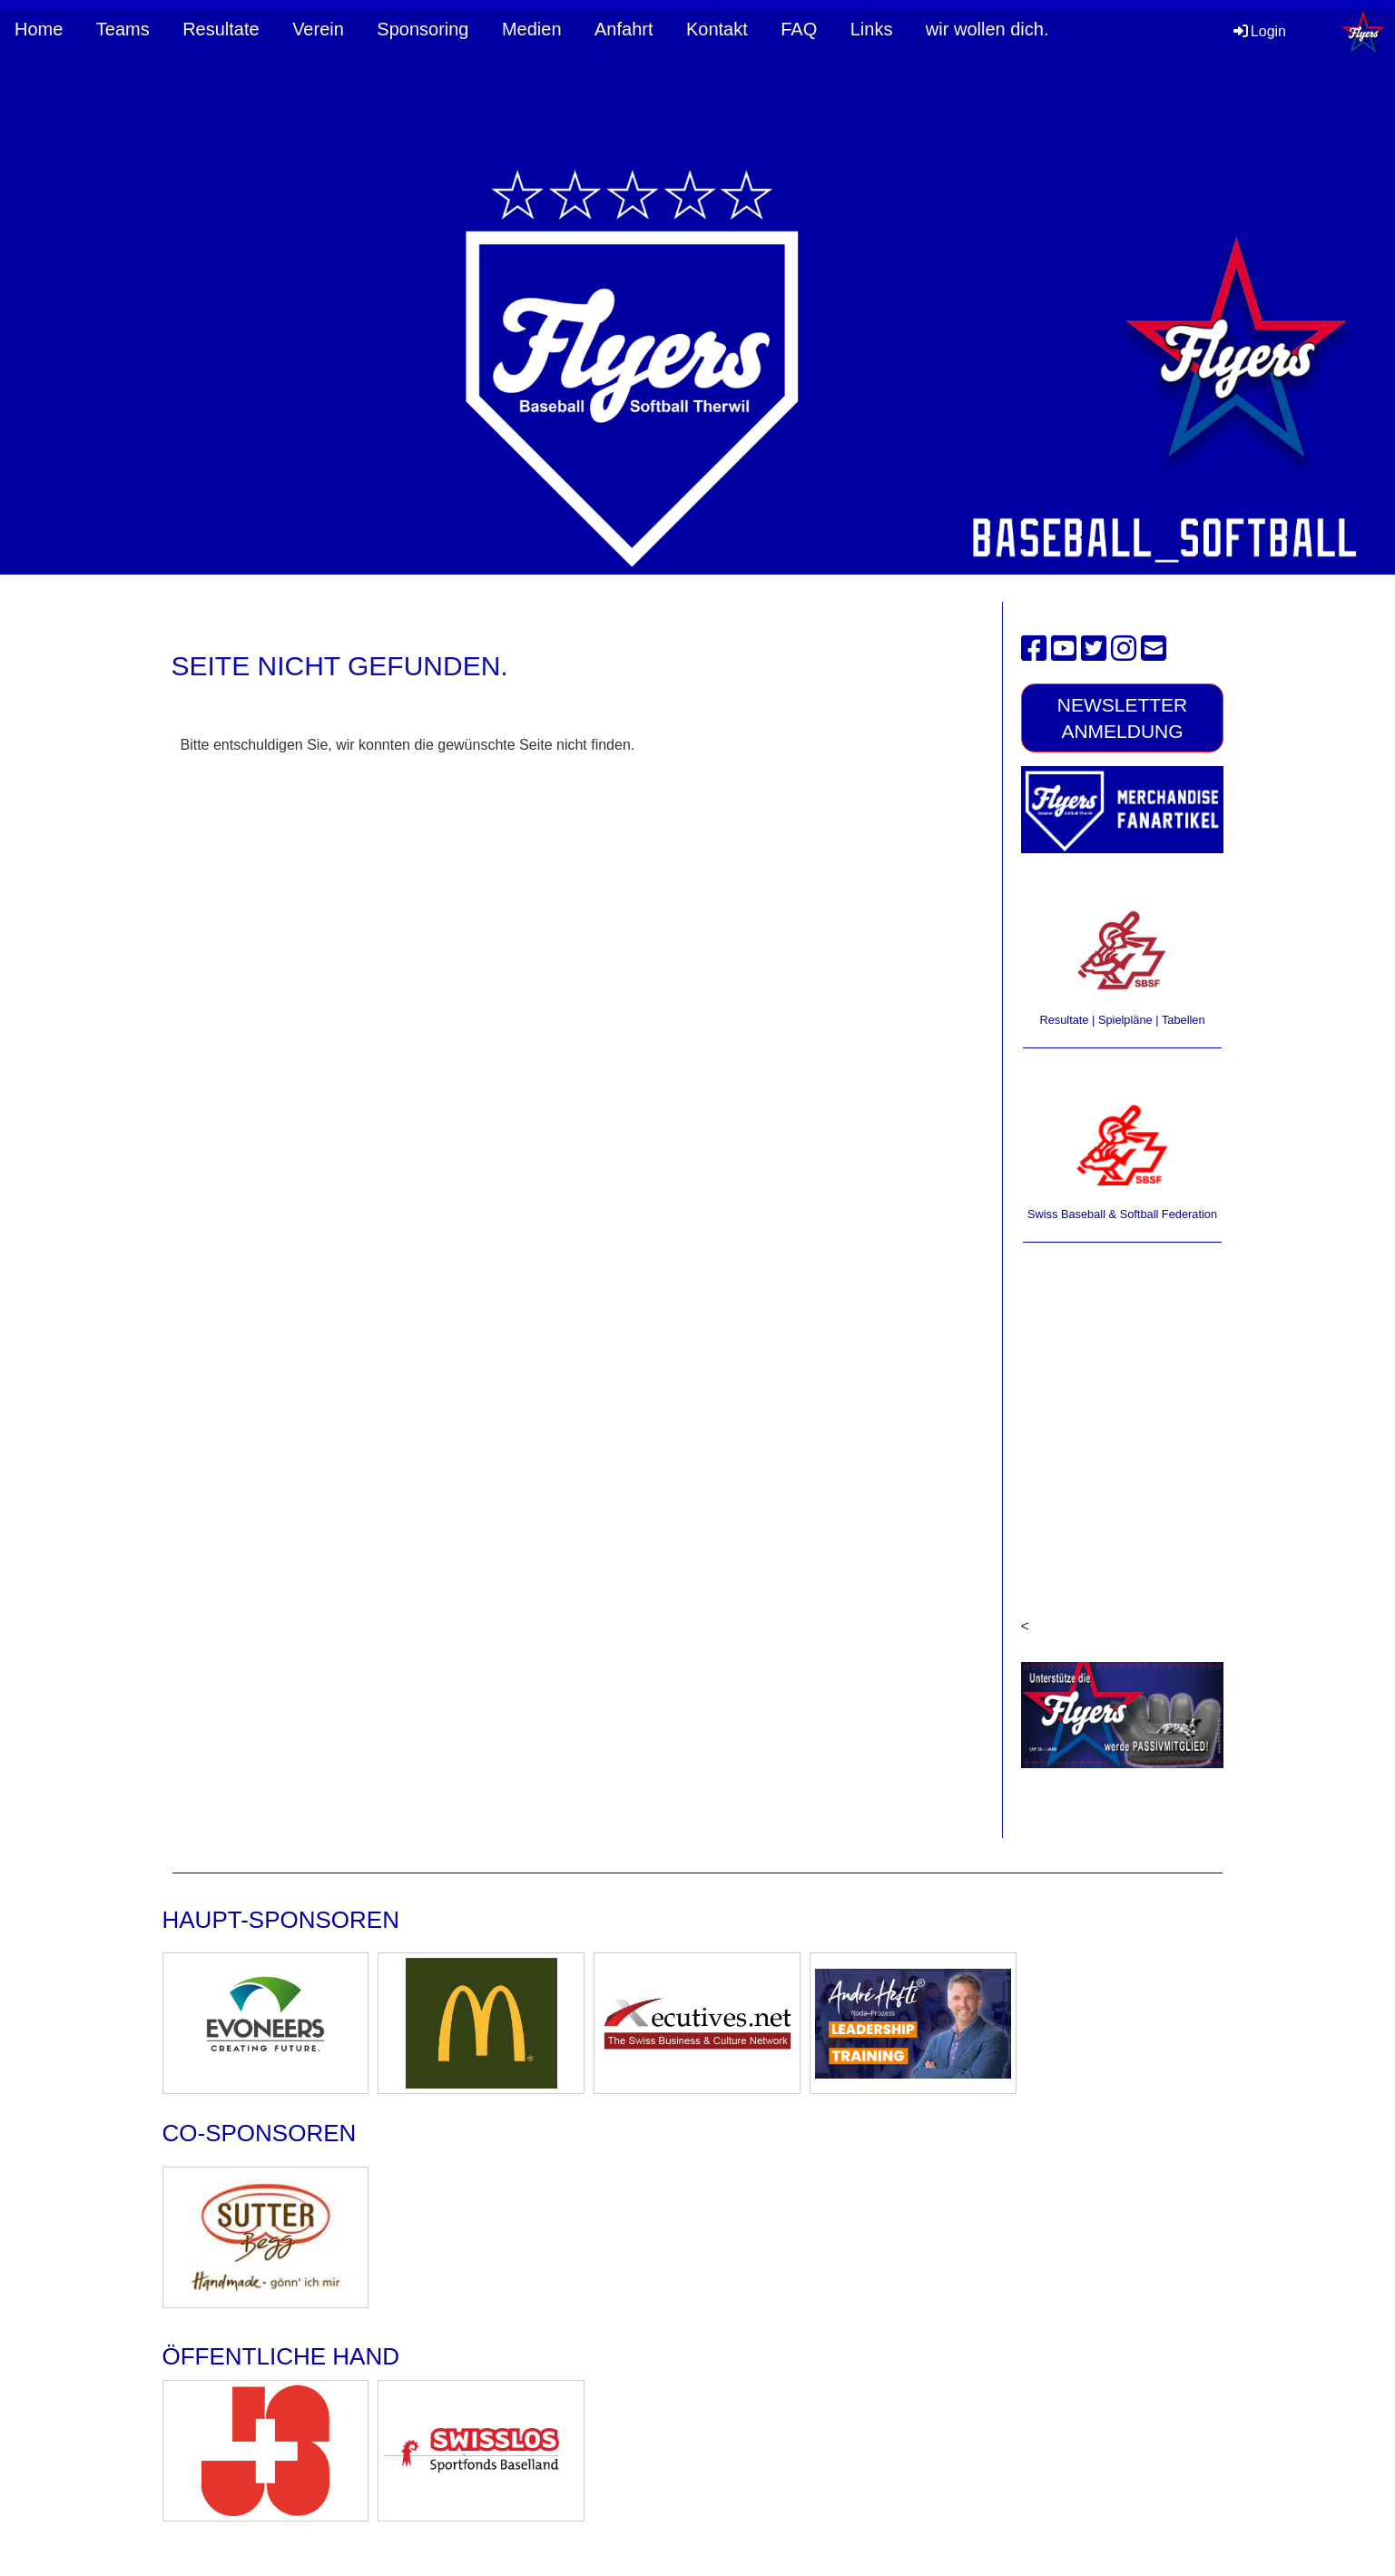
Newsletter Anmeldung (1122, 718)
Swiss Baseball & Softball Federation (1122, 1214)
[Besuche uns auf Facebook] (1033, 649)
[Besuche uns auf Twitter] (1093, 649)
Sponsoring (422, 29)
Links (871, 29)
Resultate (221, 29)
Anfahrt (623, 29)
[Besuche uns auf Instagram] (1123, 649)
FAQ (799, 29)
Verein (318, 29)
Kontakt (717, 29)
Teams (123, 29)
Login (1258, 31)
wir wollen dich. (987, 29)
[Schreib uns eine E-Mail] (1153, 649)
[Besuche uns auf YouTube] (1063, 649)
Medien (532, 29)
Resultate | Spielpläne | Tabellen (1121, 1020)
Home (39, 29)
